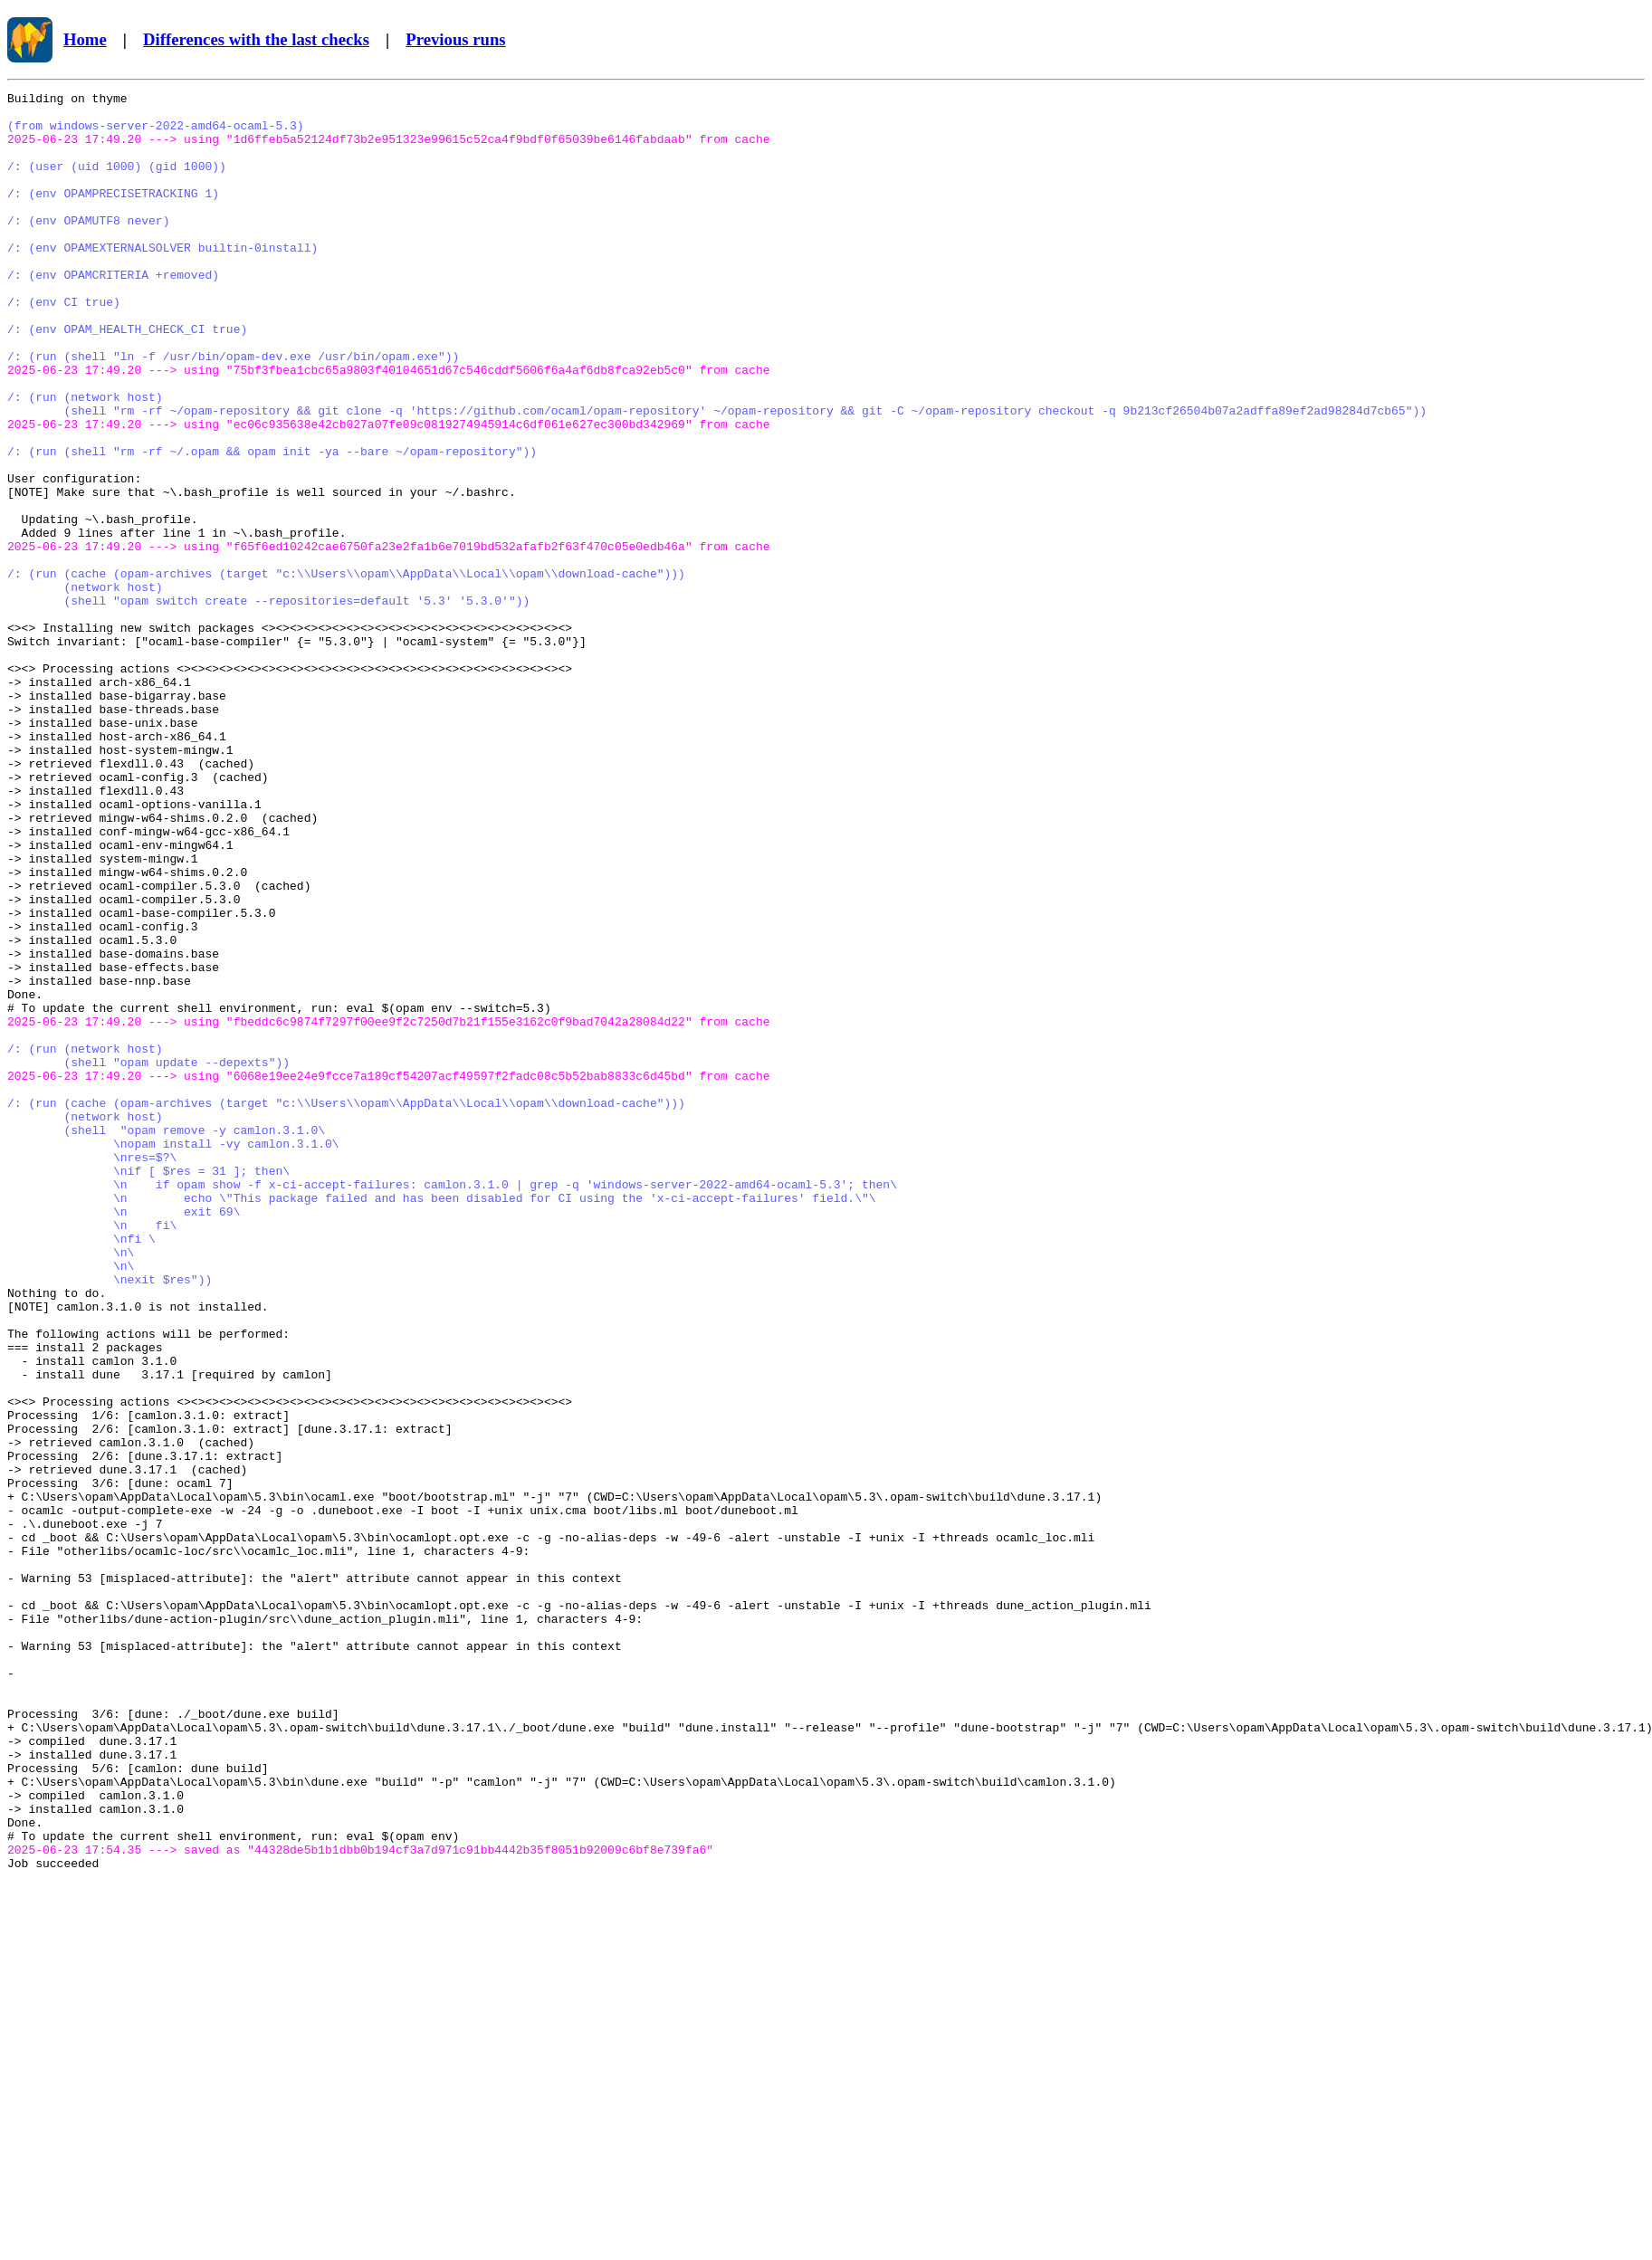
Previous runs (455, 39)
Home (85, 39)
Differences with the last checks (256, 39)
